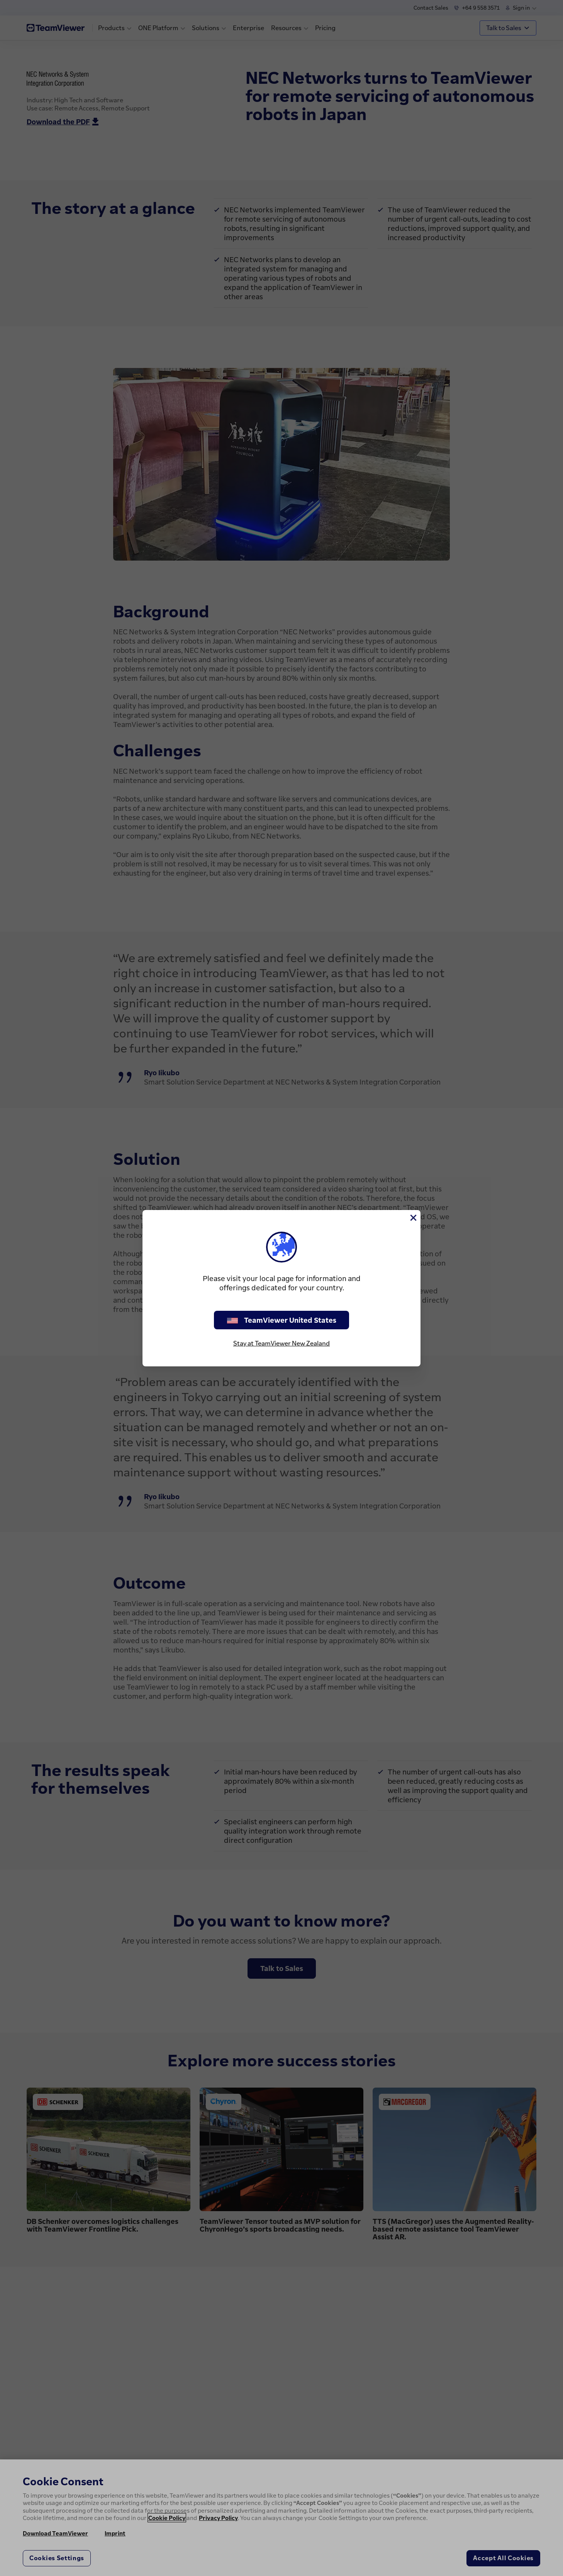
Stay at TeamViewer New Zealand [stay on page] (281, 1343)
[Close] (413, 1217)
